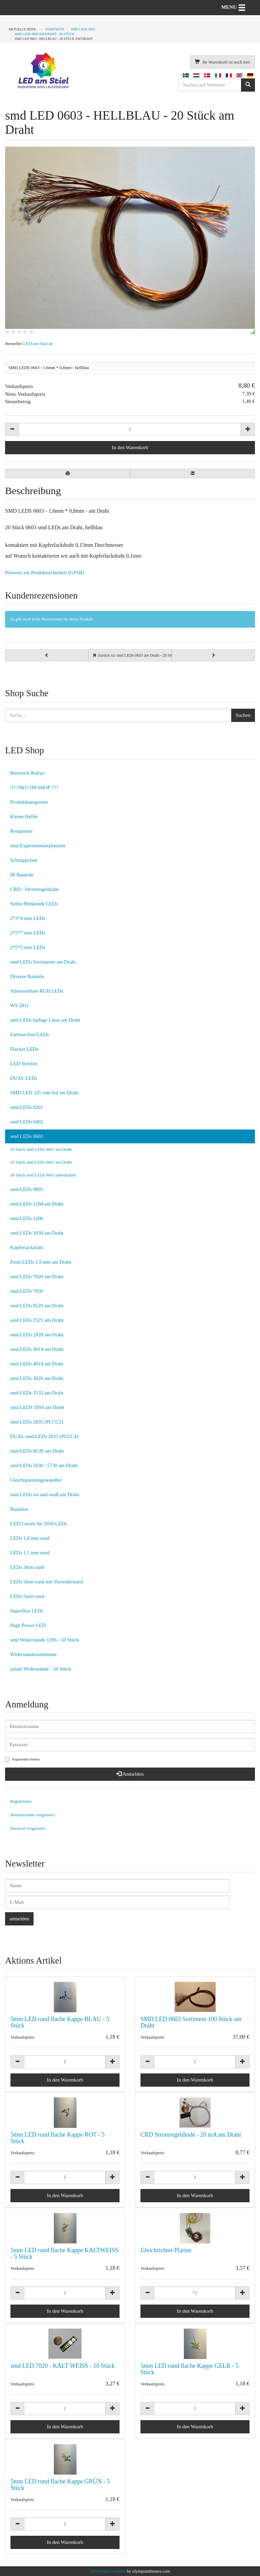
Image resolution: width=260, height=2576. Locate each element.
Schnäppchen (23, 860)
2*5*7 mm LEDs (27, 932)
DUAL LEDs (23, 1078)
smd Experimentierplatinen (37, 845)
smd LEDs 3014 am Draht (36, 1349)
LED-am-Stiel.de (37, 343)
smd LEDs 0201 (26, 1107)
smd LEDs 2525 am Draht (36, 1320)
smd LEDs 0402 (26, 1121)
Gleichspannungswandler (36, 1480)
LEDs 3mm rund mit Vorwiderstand (46, 1581)
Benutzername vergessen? (32, 1815)
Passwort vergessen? (28, 1828)
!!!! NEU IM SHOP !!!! (34, 787)
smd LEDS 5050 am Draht (37, 1407)
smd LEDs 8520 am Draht (36, 1305)
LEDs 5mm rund (27, 1596)
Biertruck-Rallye (27, 773)
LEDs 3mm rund (27, 1567)
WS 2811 (19, 1005)
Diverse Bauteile (27, 976)
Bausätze (19, 1509)
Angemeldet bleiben (22, 1759)
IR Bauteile (22, 874)
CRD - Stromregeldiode (34, 889)
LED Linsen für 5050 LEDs (38, 1523)
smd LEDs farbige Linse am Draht (45, 1020)
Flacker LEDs (24, 1049)
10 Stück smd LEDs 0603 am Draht (41, 1149)
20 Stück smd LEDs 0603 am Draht (41, 1162)
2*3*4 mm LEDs (27, 918)
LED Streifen (23, 1063)
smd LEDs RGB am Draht (37, 1451)
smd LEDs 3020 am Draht (36, 1378)
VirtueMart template (108, 2571)
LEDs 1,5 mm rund (29, 1552)
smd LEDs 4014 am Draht (36, 1363)
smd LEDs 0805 (26, 1189)
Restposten (21, 831)
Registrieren (20, 1801)
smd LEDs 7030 (26, 1291)
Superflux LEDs (26, 1610)
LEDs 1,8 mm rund (29, 1538)
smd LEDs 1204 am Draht (36, 1204)
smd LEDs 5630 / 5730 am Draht (44, 1465)
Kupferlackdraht (26, 1247)
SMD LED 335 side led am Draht (44, 1092)
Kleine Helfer (24, 816)
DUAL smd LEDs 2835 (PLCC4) (44, 1436)
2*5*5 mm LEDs (27, 947)
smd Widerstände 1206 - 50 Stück (44, 1640)
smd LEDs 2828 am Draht (36, 1334)
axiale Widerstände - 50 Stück (40, 1669)
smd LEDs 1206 (26, 1218)
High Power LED (28, 1625)
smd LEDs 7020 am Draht (36, 1276)
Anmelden (130, 1774)
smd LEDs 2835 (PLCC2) (36, 1422)
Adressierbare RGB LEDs (36, 991)
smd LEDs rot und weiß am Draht (44, 1494)
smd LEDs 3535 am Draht (36, 1392)
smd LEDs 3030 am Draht (36, 1233)
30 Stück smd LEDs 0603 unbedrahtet (43, 1175)
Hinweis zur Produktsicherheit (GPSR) (44, 572)
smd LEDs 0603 (26, 1136)
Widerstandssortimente (33, 1654)
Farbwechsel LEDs (29, 1034)
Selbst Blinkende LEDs (34, 903)
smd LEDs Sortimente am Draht (42, 962)
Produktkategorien (29, 802)
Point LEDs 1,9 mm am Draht (40, 1262)
